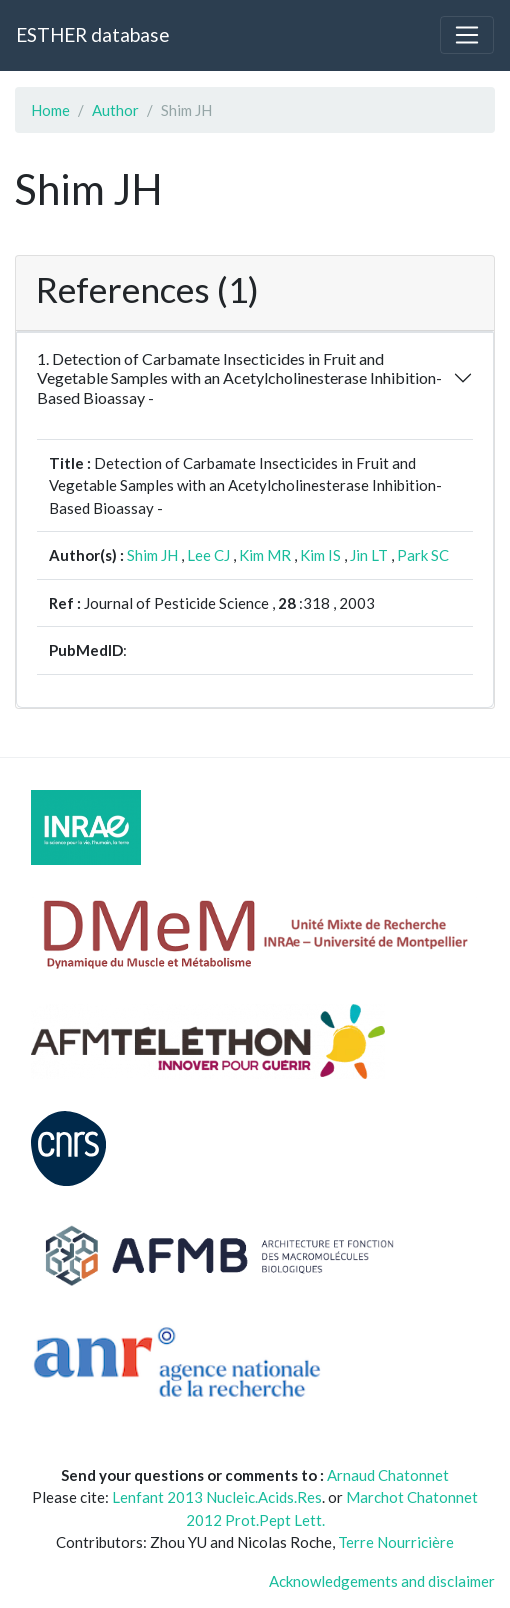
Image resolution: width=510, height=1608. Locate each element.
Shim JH (152, 555)
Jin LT (369, 555)
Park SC (423, 555)
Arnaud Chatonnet (388, 1475)
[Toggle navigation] (467, 35)
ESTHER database (92, 34)
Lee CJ (208, 555)
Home (50, 110)
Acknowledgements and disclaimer (382, 1581)
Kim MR (265, 555)
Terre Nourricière (396, 1542)
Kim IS (320, 555)
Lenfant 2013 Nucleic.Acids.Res (217, 1497)
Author (115, 110)
